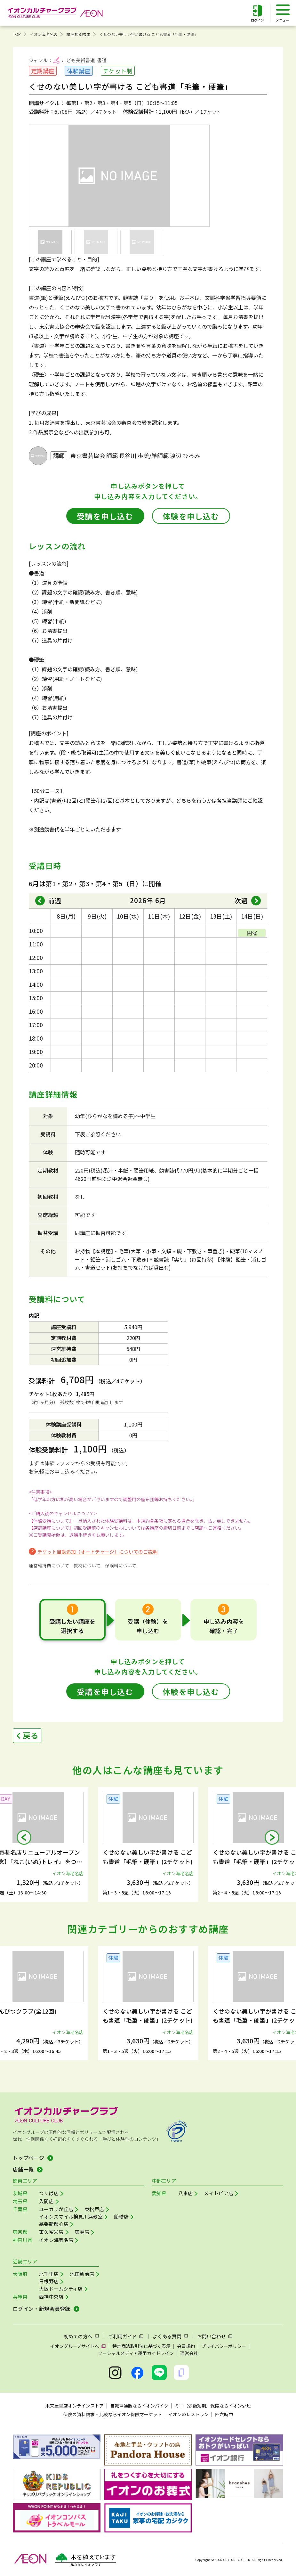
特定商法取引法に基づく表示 (141, 2346)
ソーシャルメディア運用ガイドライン (136, 2353)
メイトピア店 (218, 2193)
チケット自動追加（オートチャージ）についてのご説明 (97, 1551)
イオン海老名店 (44, 34)
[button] (24, 1837)
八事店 (185, 2193)
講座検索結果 (78, 34)
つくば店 (49, 2193)
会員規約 (186, 2346)
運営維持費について (49, 1565)
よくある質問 (167, 2336)
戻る (31, 1735)
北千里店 (49, 2273)
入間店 (46, 2201)
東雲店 (82, 2231)
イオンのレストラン (188, 2414)
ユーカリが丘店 (56, 2209)
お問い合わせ (211, 2336)
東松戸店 (94, 2209)
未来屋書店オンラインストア (74, 2405)
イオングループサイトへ (74, 2346)
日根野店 (49, 2281)
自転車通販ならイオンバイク (139, 2405)
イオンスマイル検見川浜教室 (71, 2216)
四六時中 (224, 2414)
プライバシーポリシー (223, 2346)
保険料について (120, 1565)
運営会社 (189, 2353)
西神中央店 (51, 2296)
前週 (54, 900)
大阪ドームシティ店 (61, 2288)
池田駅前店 (82, 2273)
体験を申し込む (191, 516)
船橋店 (121, 2216)
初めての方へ (78, 2336)
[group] (148, 1844)
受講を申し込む (105, 516)
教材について (87, 1565)
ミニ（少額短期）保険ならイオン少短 (213, 2405)
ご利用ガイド (122, 2336)
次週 (241, 900)
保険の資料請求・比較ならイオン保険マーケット (112, 2414)
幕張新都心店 (53, 2223)
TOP (17, 34)
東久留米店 (51, 2231)
